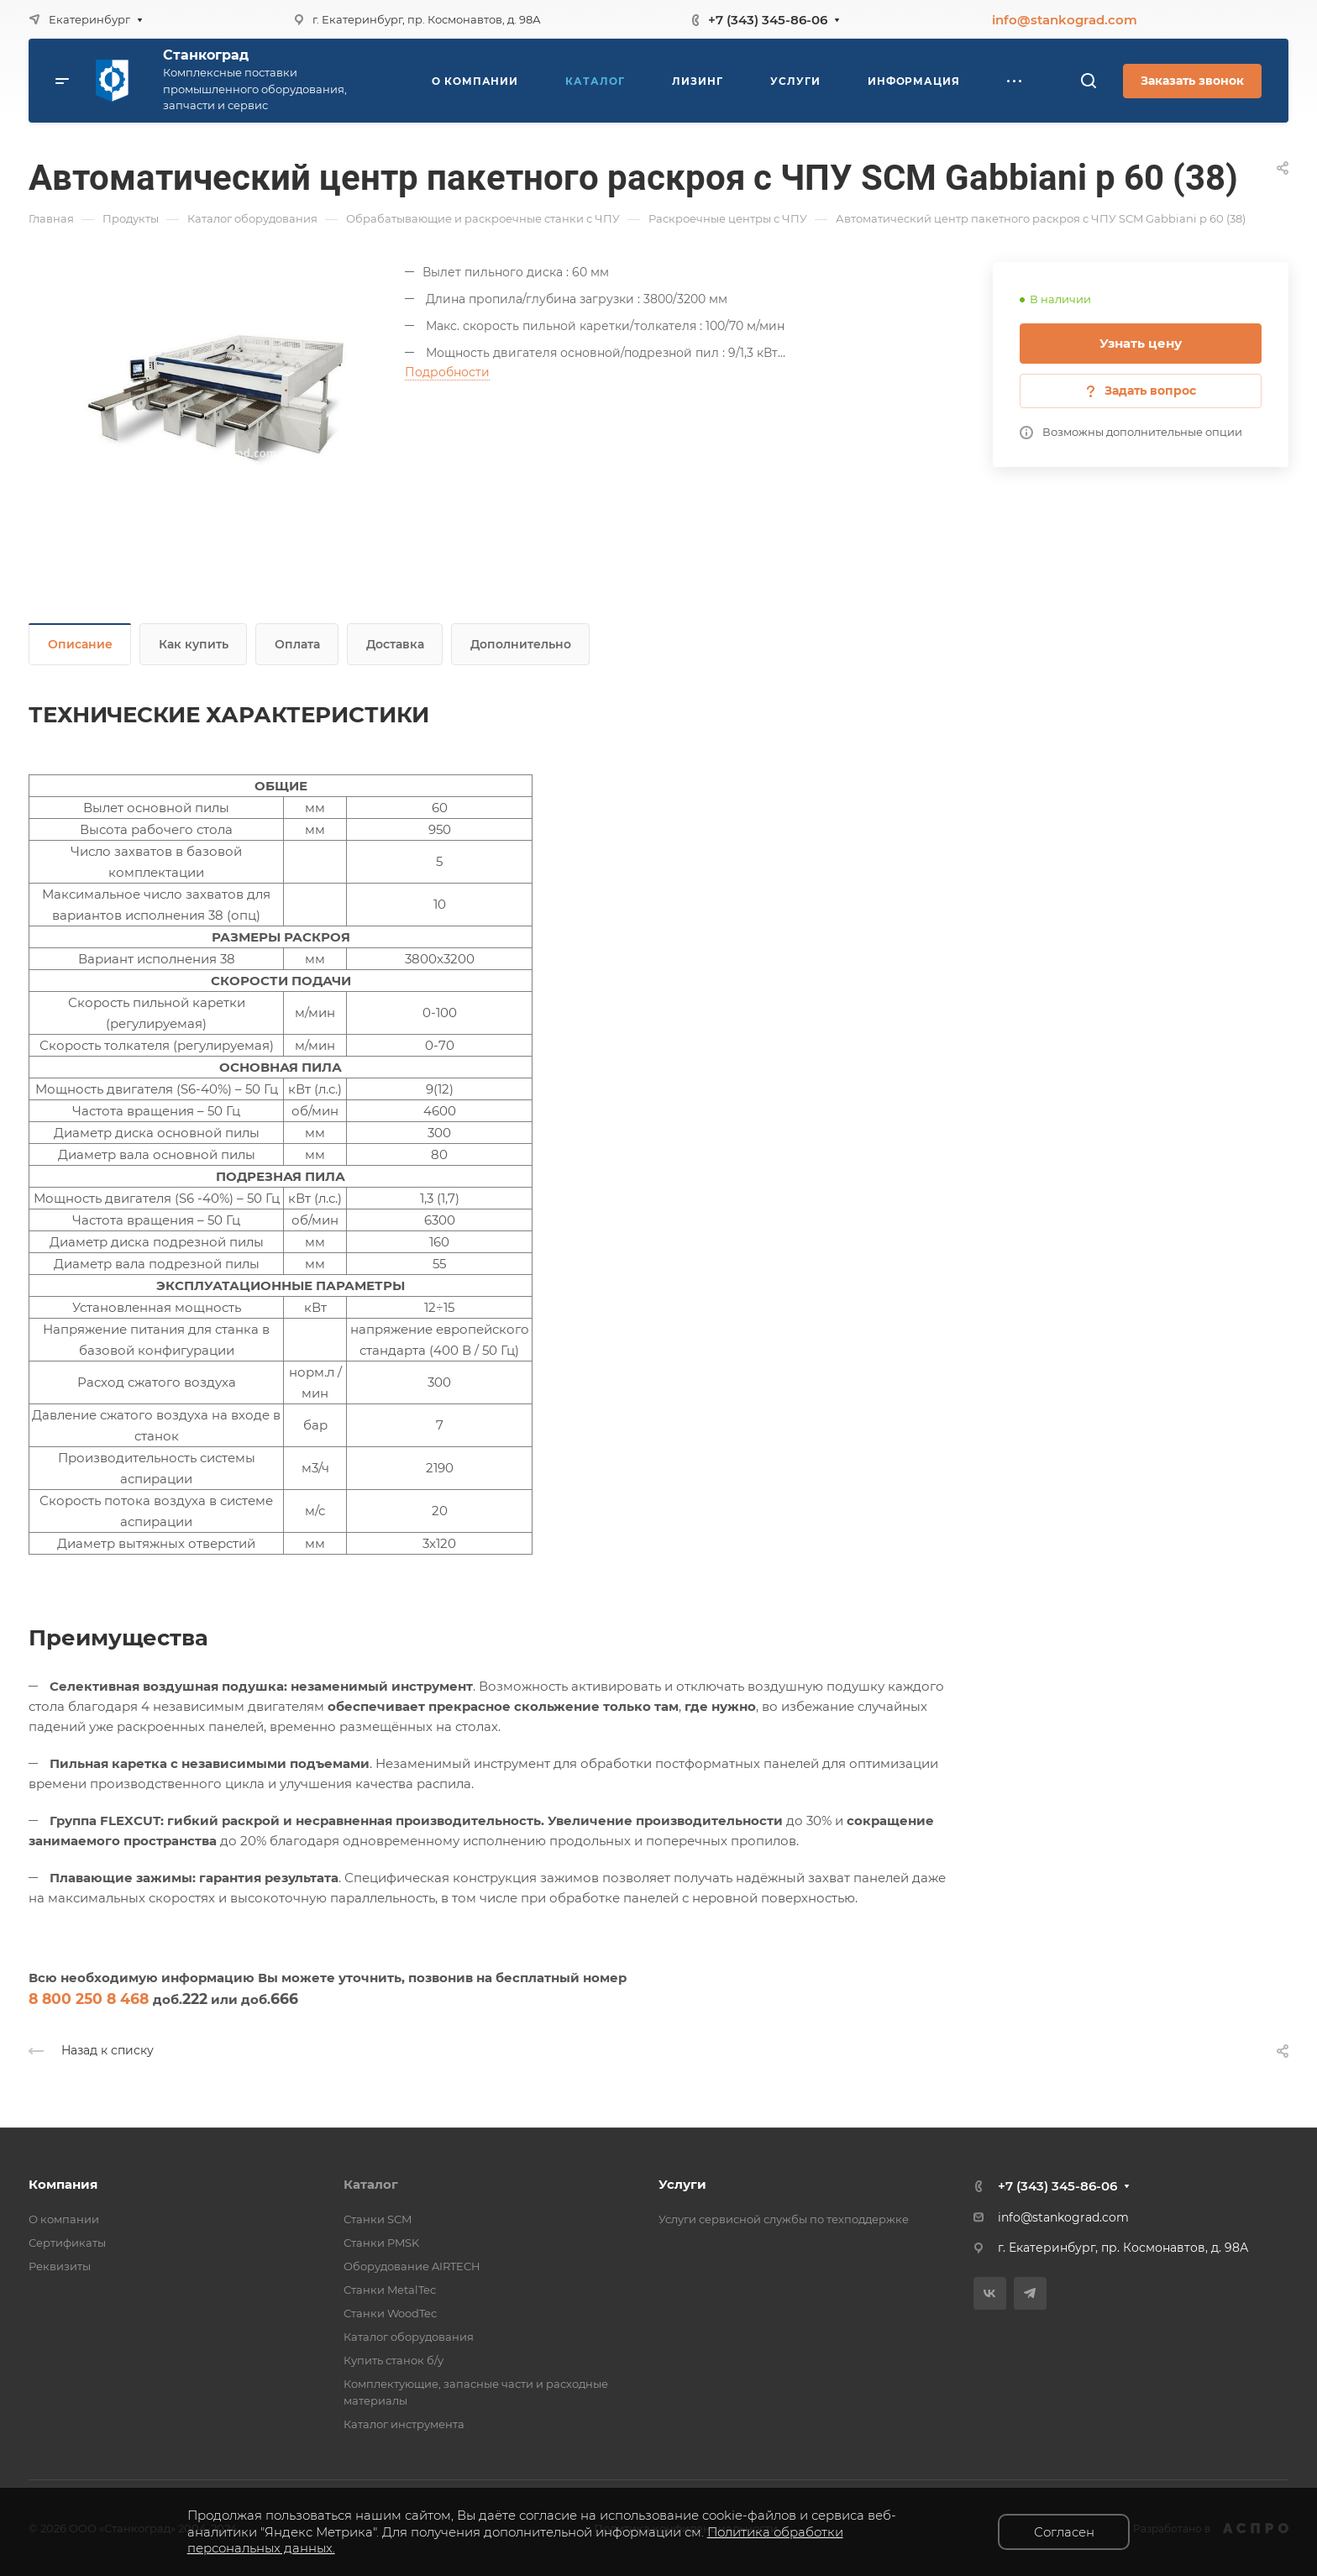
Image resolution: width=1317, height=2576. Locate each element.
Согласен (1064, 2532)
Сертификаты (67, 2242)
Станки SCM (378, 2219)
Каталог (371, 2184)
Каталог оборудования (409, 2336)
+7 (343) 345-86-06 (767, 20)
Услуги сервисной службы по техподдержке (783, 2219)
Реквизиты (60, 2266)
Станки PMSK (381, 2242)
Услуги (682, 2184)
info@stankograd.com (1064, 20)
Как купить (193, 644)
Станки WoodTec (390, 2313)
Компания (63, 2184)
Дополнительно (520, 644)
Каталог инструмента (404, 2424)
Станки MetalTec (390, 2289)
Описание (80, 644)
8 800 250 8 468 (89, 1998)
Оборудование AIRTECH (412, 2266)
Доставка (395, 644)
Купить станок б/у (393, 2360)
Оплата (297, 644)
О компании (64, 2219)
